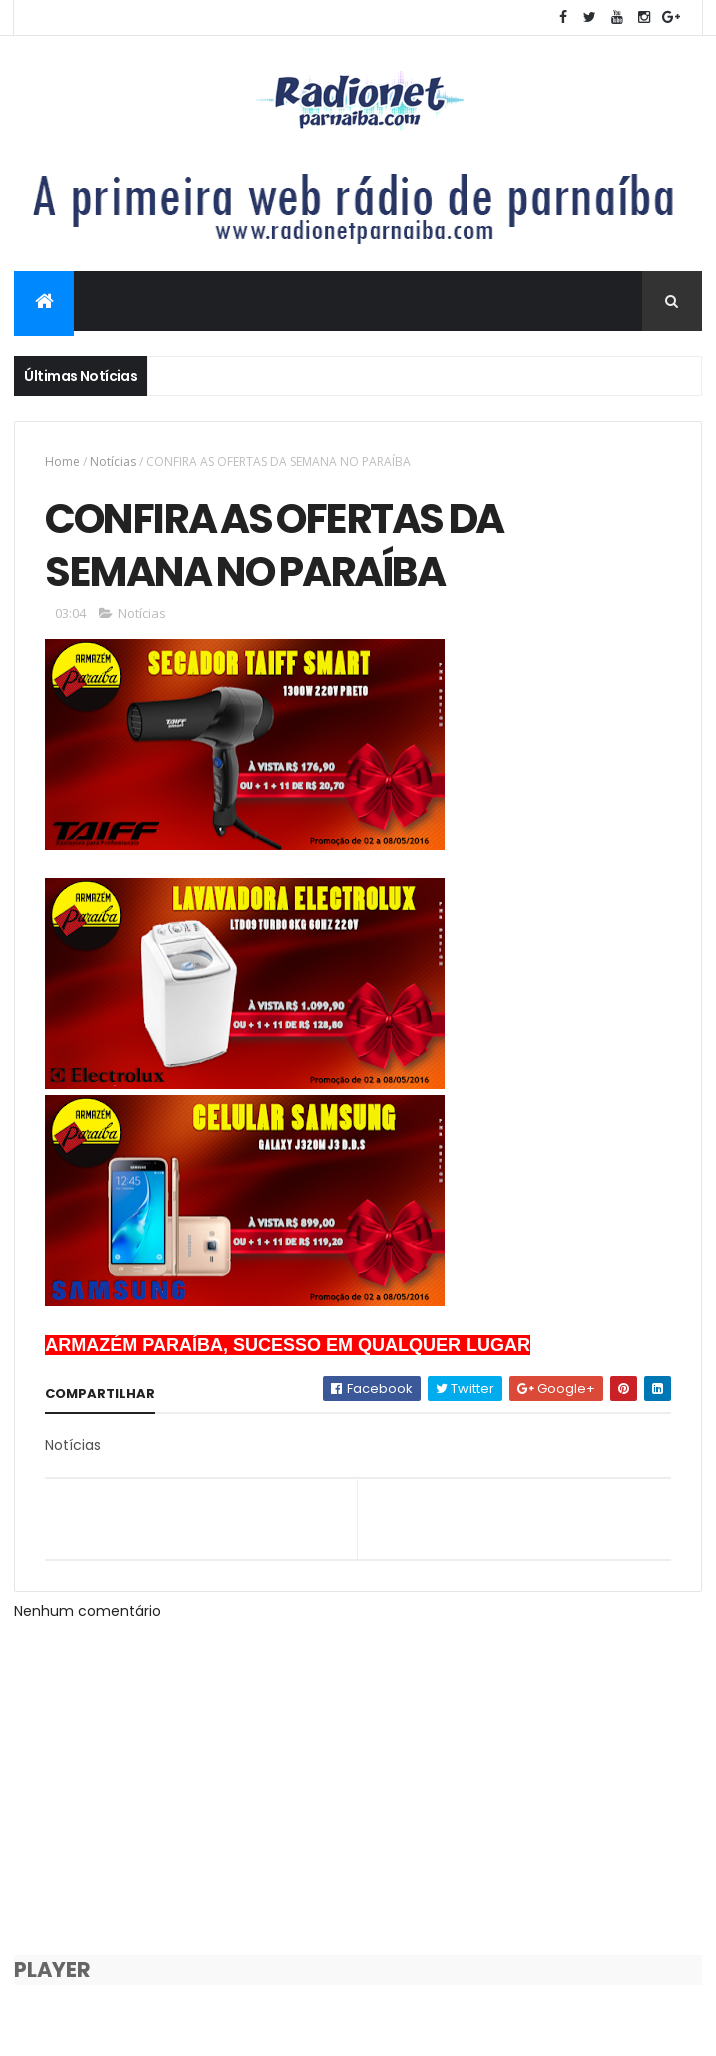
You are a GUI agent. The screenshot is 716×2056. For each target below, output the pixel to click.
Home (62, 461)
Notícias (113, 461)
